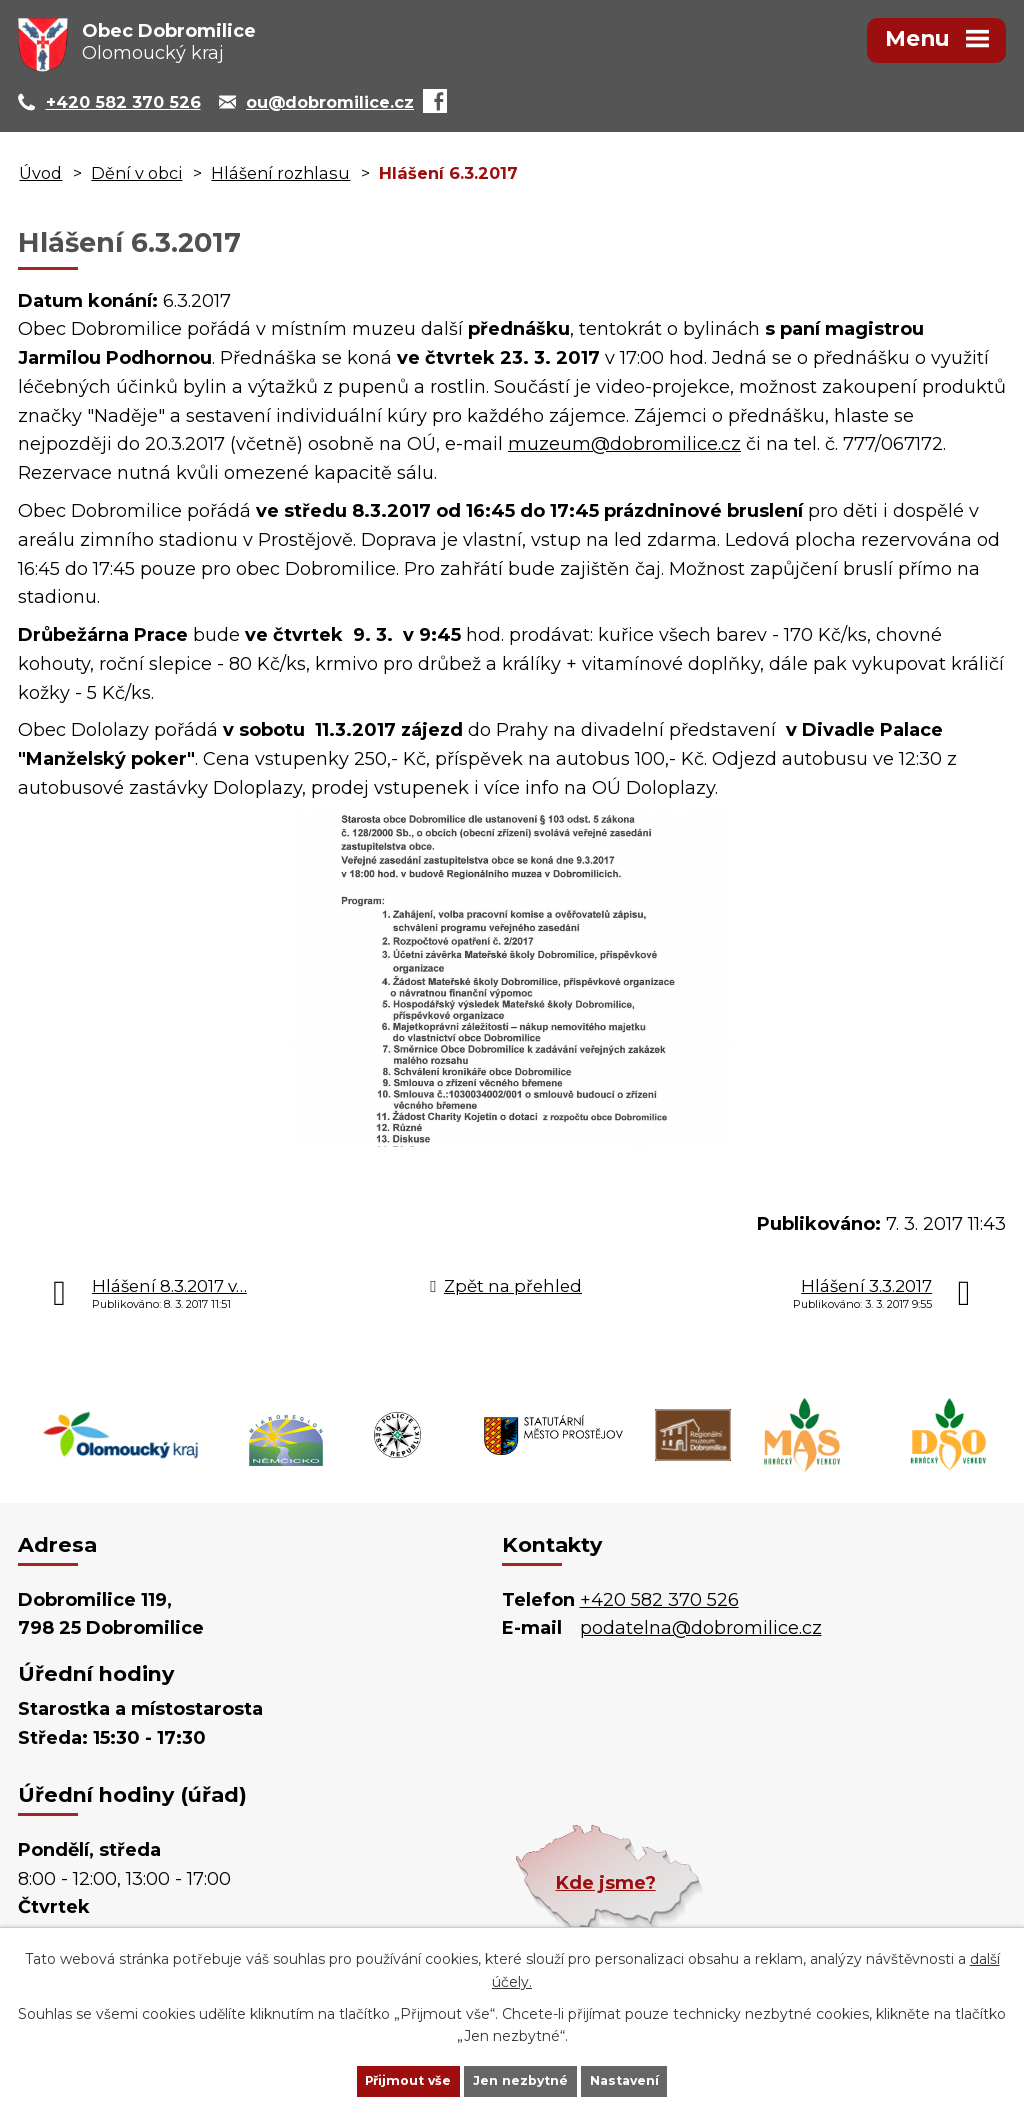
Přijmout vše (376, 2079)
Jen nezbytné (521, 2079)
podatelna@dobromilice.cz (701, 1628)
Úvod (40, 173)
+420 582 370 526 (659, 1600)
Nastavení (658, 2079)
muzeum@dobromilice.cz (624, 444)
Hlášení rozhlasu (280, 173)
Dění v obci (136, 173)
